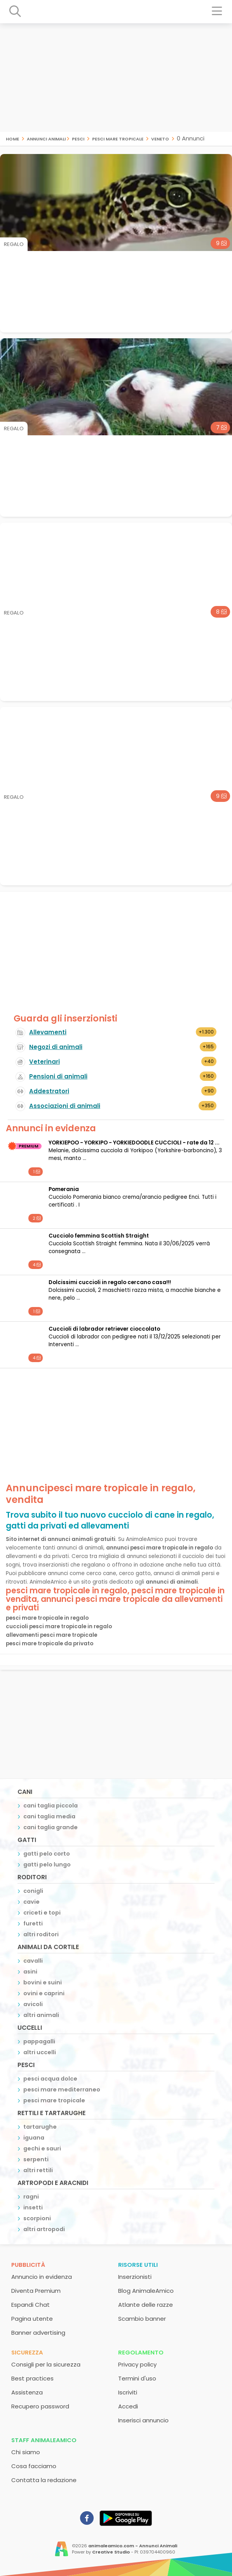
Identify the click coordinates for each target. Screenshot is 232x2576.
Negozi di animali (55, 1047)
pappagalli (39, 2041)
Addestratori (49, 1091)
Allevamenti (47, 1032)
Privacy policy (137, 2364)
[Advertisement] (116, 77)
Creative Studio (111, 2552)
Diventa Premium (36, 2291)
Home (12, 138)
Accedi (128, 2406)
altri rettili (38, 2170)
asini (30, 1971)
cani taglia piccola (50, 1805)
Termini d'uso (137, 2378)
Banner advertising (38, 2332)
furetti (33, 1923)
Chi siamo (25, 2452)
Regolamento (141, 2352)
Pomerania (64, 1189)
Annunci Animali (46, 138)
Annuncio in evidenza (41, 2277)
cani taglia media (49, 1816)
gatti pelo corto (46, 1854)
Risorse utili (138, 2265)
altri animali (41, 2015)
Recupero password (40, 2406)
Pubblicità (28, 2265)
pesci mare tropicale (117, 138)
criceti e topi (42, 1912)
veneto (160, 138)
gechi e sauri (42, 2148)
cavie (31, 1902)
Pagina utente (32, 2319)
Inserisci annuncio (143, 2420)
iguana (33, 2137)
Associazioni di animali (64, 1106)
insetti (33, 2207)
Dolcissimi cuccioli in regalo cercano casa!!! (110, 1282)
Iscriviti (127, 2392)
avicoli (33, 2004)
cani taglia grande (50, 1827)
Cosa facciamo (33, 2466)
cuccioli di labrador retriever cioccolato (104, 1329)
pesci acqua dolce (50, 2079)
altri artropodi (44, 2229)
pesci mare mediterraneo (61, 2089)
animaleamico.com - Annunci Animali (132, 2546)
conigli (33, 1891)
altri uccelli (39, 2052)
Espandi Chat (30, 2305)
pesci (78, 138)
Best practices (32, 2378)
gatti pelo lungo (47, 1864)
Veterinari (44, 1062)
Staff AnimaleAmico (44, 2440)
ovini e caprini (44, 1993)
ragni (31, 2196)
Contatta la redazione (44, 2480)
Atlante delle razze (145, 2305)
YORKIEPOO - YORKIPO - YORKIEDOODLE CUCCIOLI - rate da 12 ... (134, 1142)
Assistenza (27, 2392)
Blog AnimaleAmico (146, 2291)
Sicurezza (27, 2352)
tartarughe (40, 2127)
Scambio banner (142, 2319)
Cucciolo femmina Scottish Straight (99, 1236)
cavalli (33, 1961)
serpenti (36, 2159)
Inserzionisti (135, 2277)
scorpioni (37, 2218)
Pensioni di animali (58, 1076)
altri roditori (41, 1934)
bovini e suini (42, 1982)
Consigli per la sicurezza (45, 2364)
